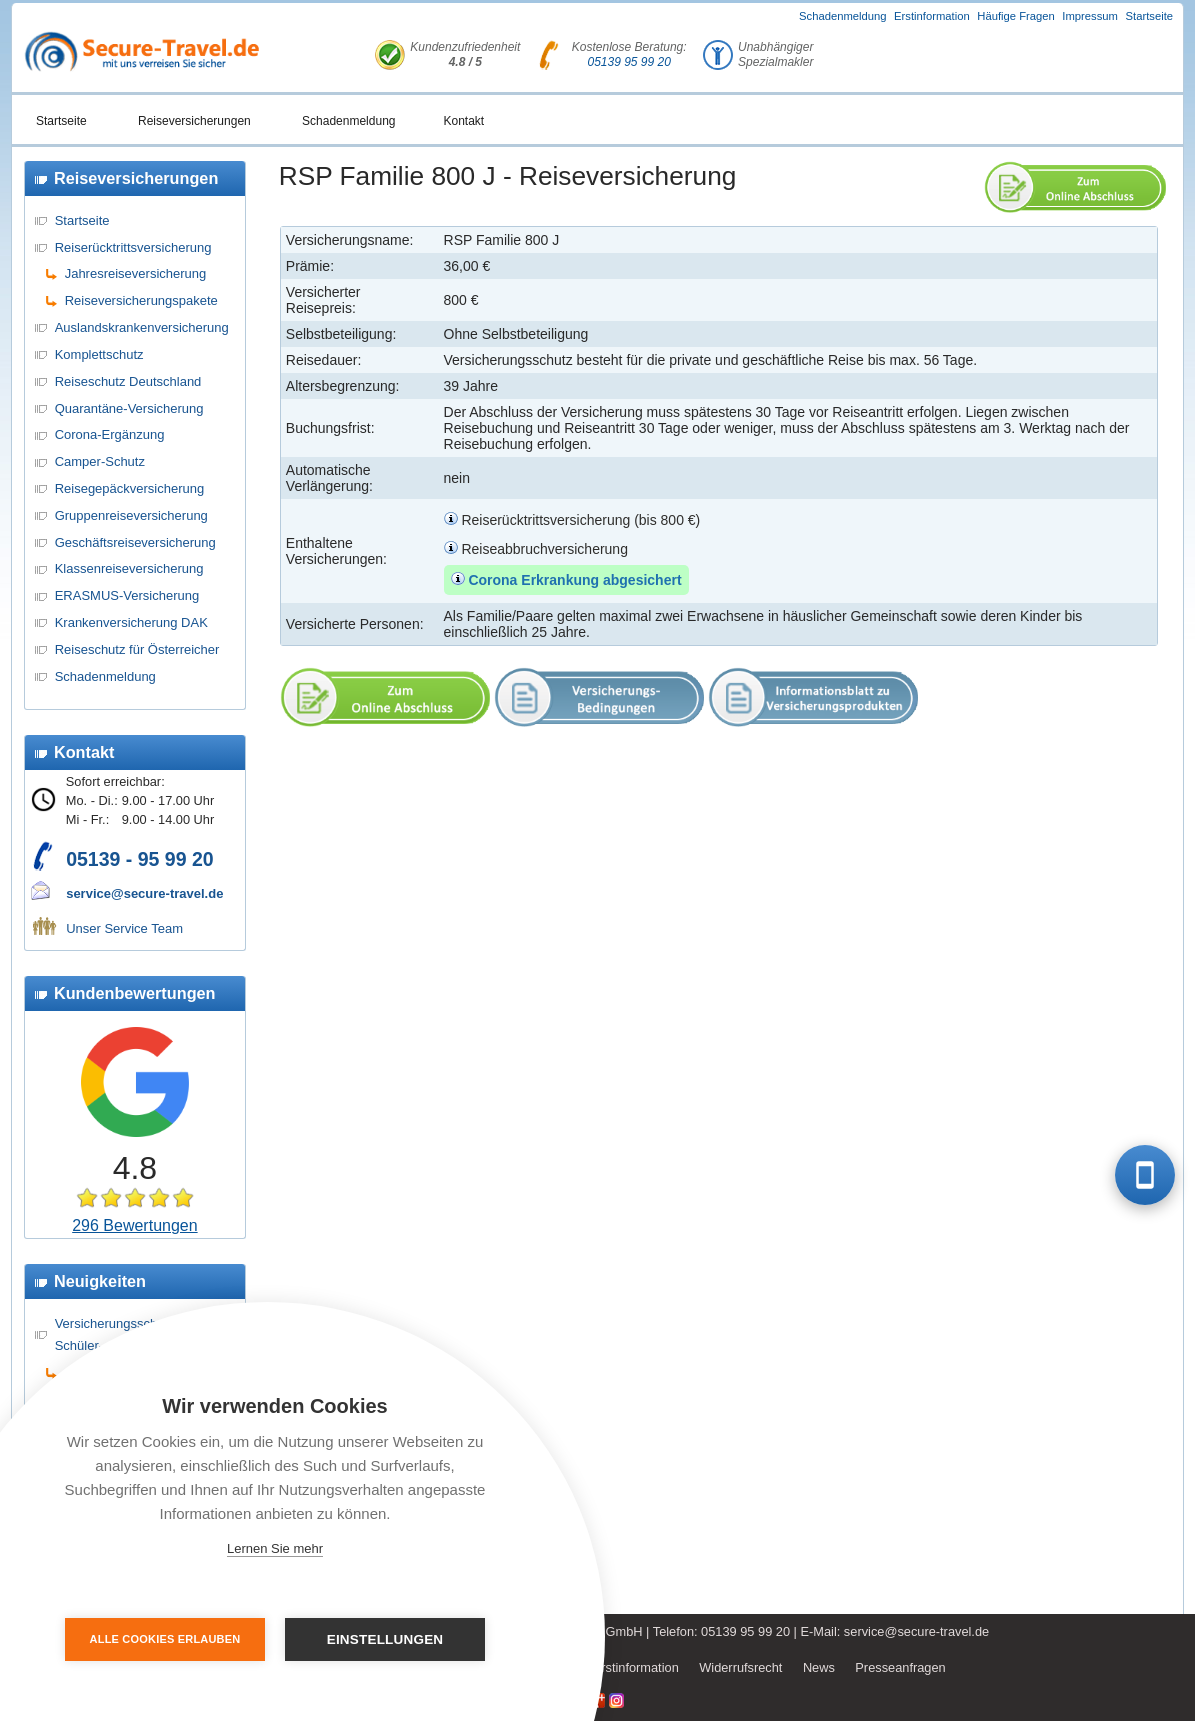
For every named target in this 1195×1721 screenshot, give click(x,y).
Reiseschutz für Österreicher (137, 649)
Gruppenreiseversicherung (131, 515)
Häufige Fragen (1016, 16)
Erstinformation (932, 16)
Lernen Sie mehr (275, 1548)
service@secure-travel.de (144, 893)
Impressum (1090, 16)
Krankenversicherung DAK (131, 622)
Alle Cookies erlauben (165, 1639)
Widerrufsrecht (740, 1667)
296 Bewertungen (134, 1225)
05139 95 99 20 (628, 62)
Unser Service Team (124, 928)
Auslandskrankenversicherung (142, 327)
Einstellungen (385, 1639)
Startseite (1150, 16)
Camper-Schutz (100, 461)
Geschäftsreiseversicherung (135, 542)
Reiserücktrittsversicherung (133, 247)
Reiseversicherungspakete (141, 300)
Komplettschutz (99, 354)
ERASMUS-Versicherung (127, 595)
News (819, 1667)
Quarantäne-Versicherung (129, 408)
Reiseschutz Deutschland (128, 381)
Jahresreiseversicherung (136, 273)
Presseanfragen (900, 1667)
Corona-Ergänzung (110, 434)
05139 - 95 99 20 (139, 859)
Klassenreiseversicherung (129, 568)
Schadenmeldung (843, 16)
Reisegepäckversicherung (130, 488)
